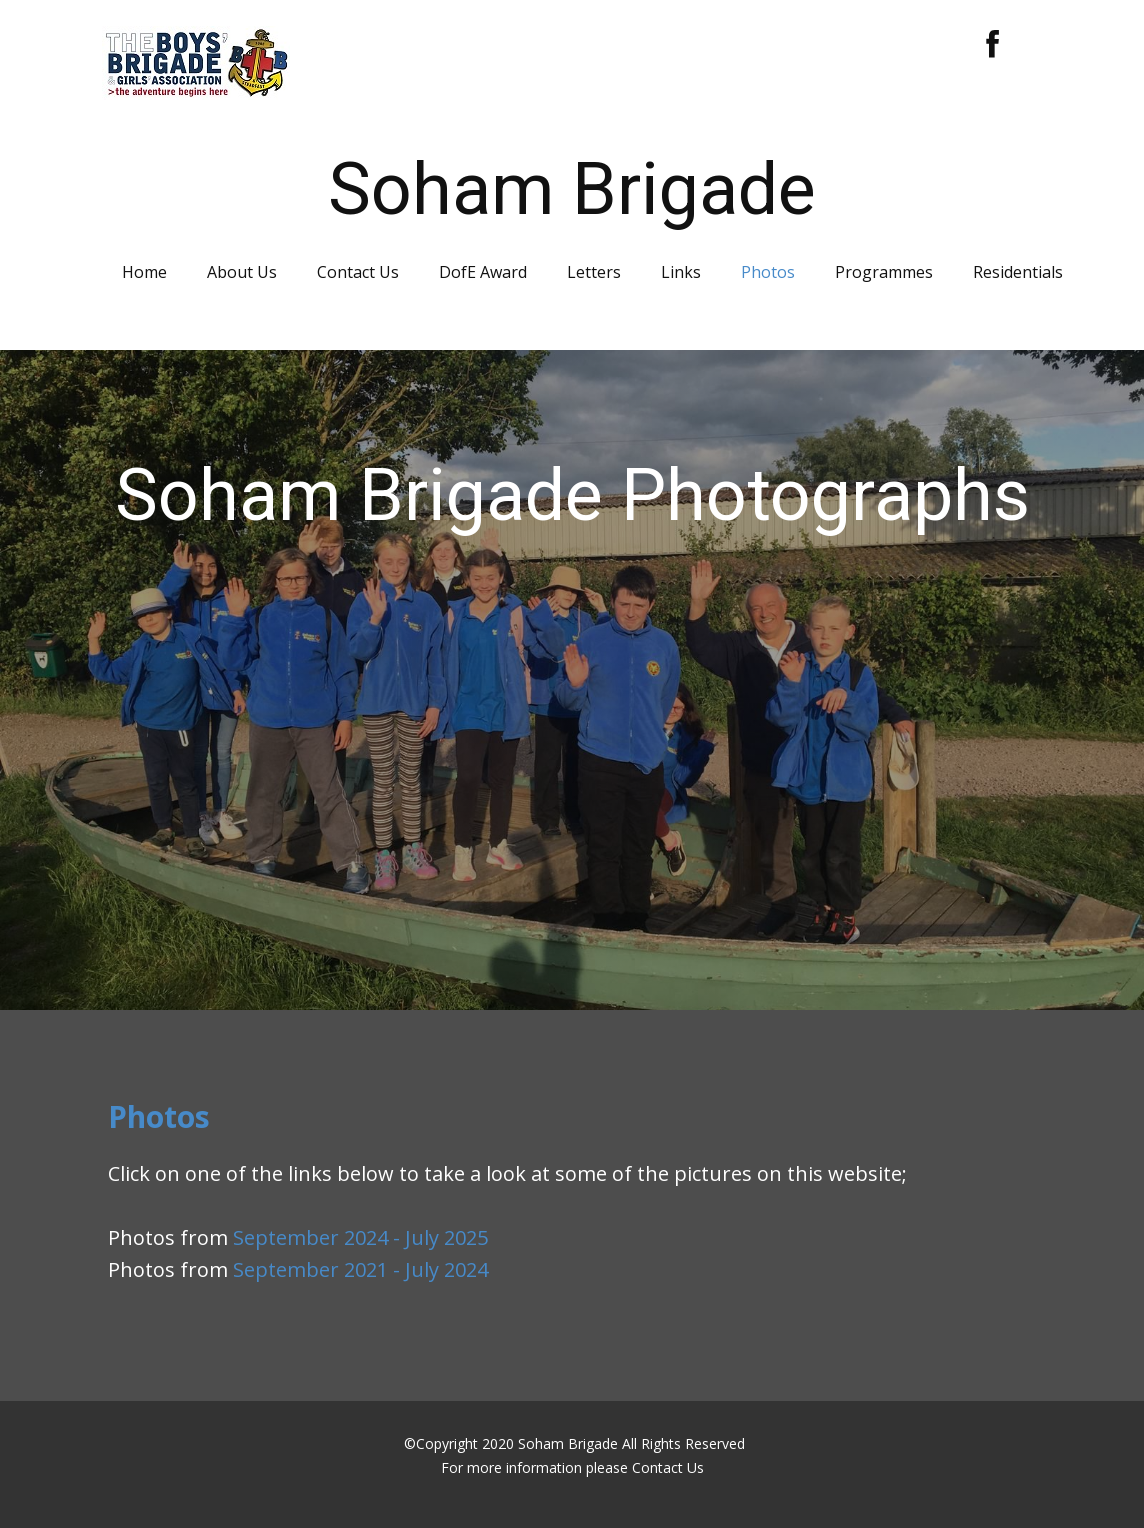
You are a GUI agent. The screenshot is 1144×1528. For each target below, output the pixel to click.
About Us (242, 272)
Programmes (884, 272)
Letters (594, 272)
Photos (768, 272)
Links (681, 272)
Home (144, 272)
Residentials (1018, 272)
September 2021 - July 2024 (360, 1269)
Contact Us (358, 272)
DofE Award (483, 272)
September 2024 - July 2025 (360, 1237)
